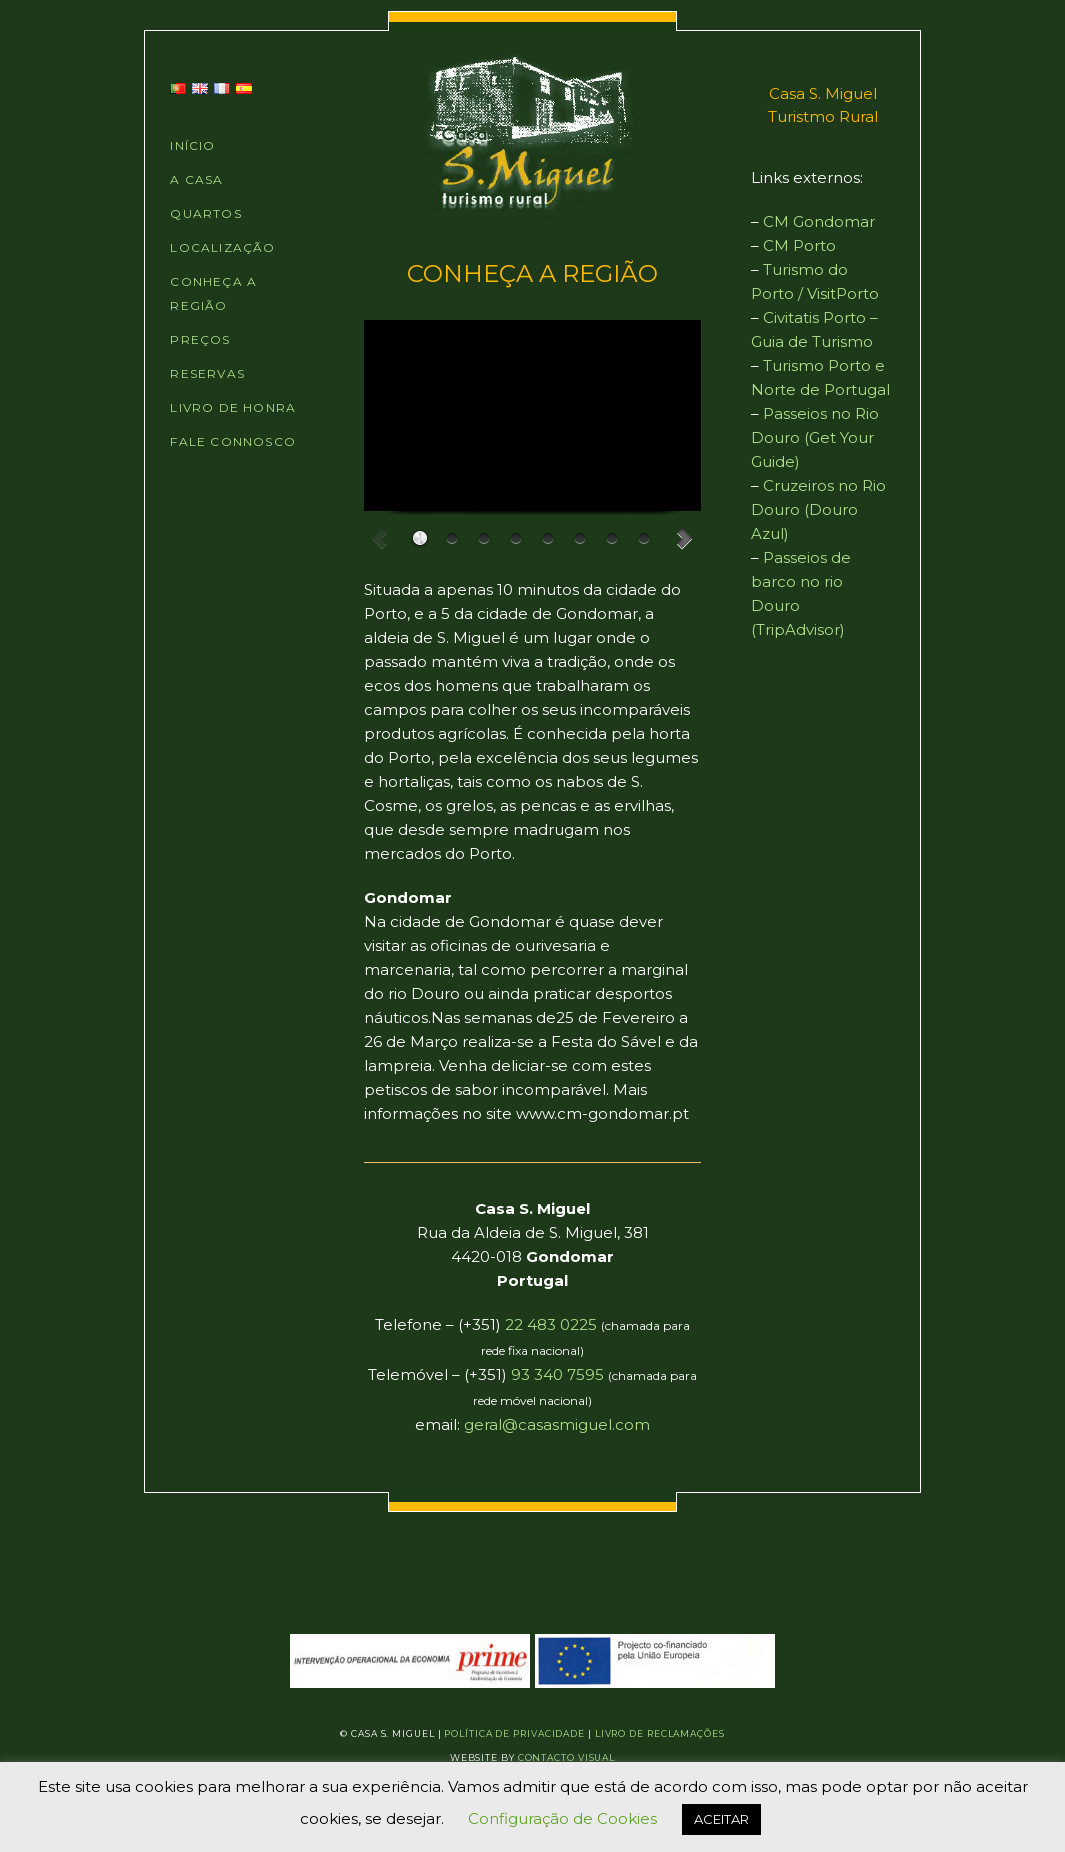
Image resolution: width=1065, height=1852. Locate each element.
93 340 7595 (557, 1374)
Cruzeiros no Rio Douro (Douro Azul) (818, 509)
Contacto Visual (567, 1757)
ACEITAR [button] (721, 1819)
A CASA (196, 179)
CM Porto (799, 245)
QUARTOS (205, 213)
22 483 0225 (551, 1324)
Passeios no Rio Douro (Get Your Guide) (815, 437)
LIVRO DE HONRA (233, 407)
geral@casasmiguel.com (557, 1424)
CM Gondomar (819, 221)
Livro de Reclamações (660, 1733)
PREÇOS (200, 339)
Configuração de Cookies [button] (562, 1818)
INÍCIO (192, 145)
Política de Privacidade (514, 1733)
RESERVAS (207, 373)
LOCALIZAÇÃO (222, 247)
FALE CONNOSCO (233, 441)
